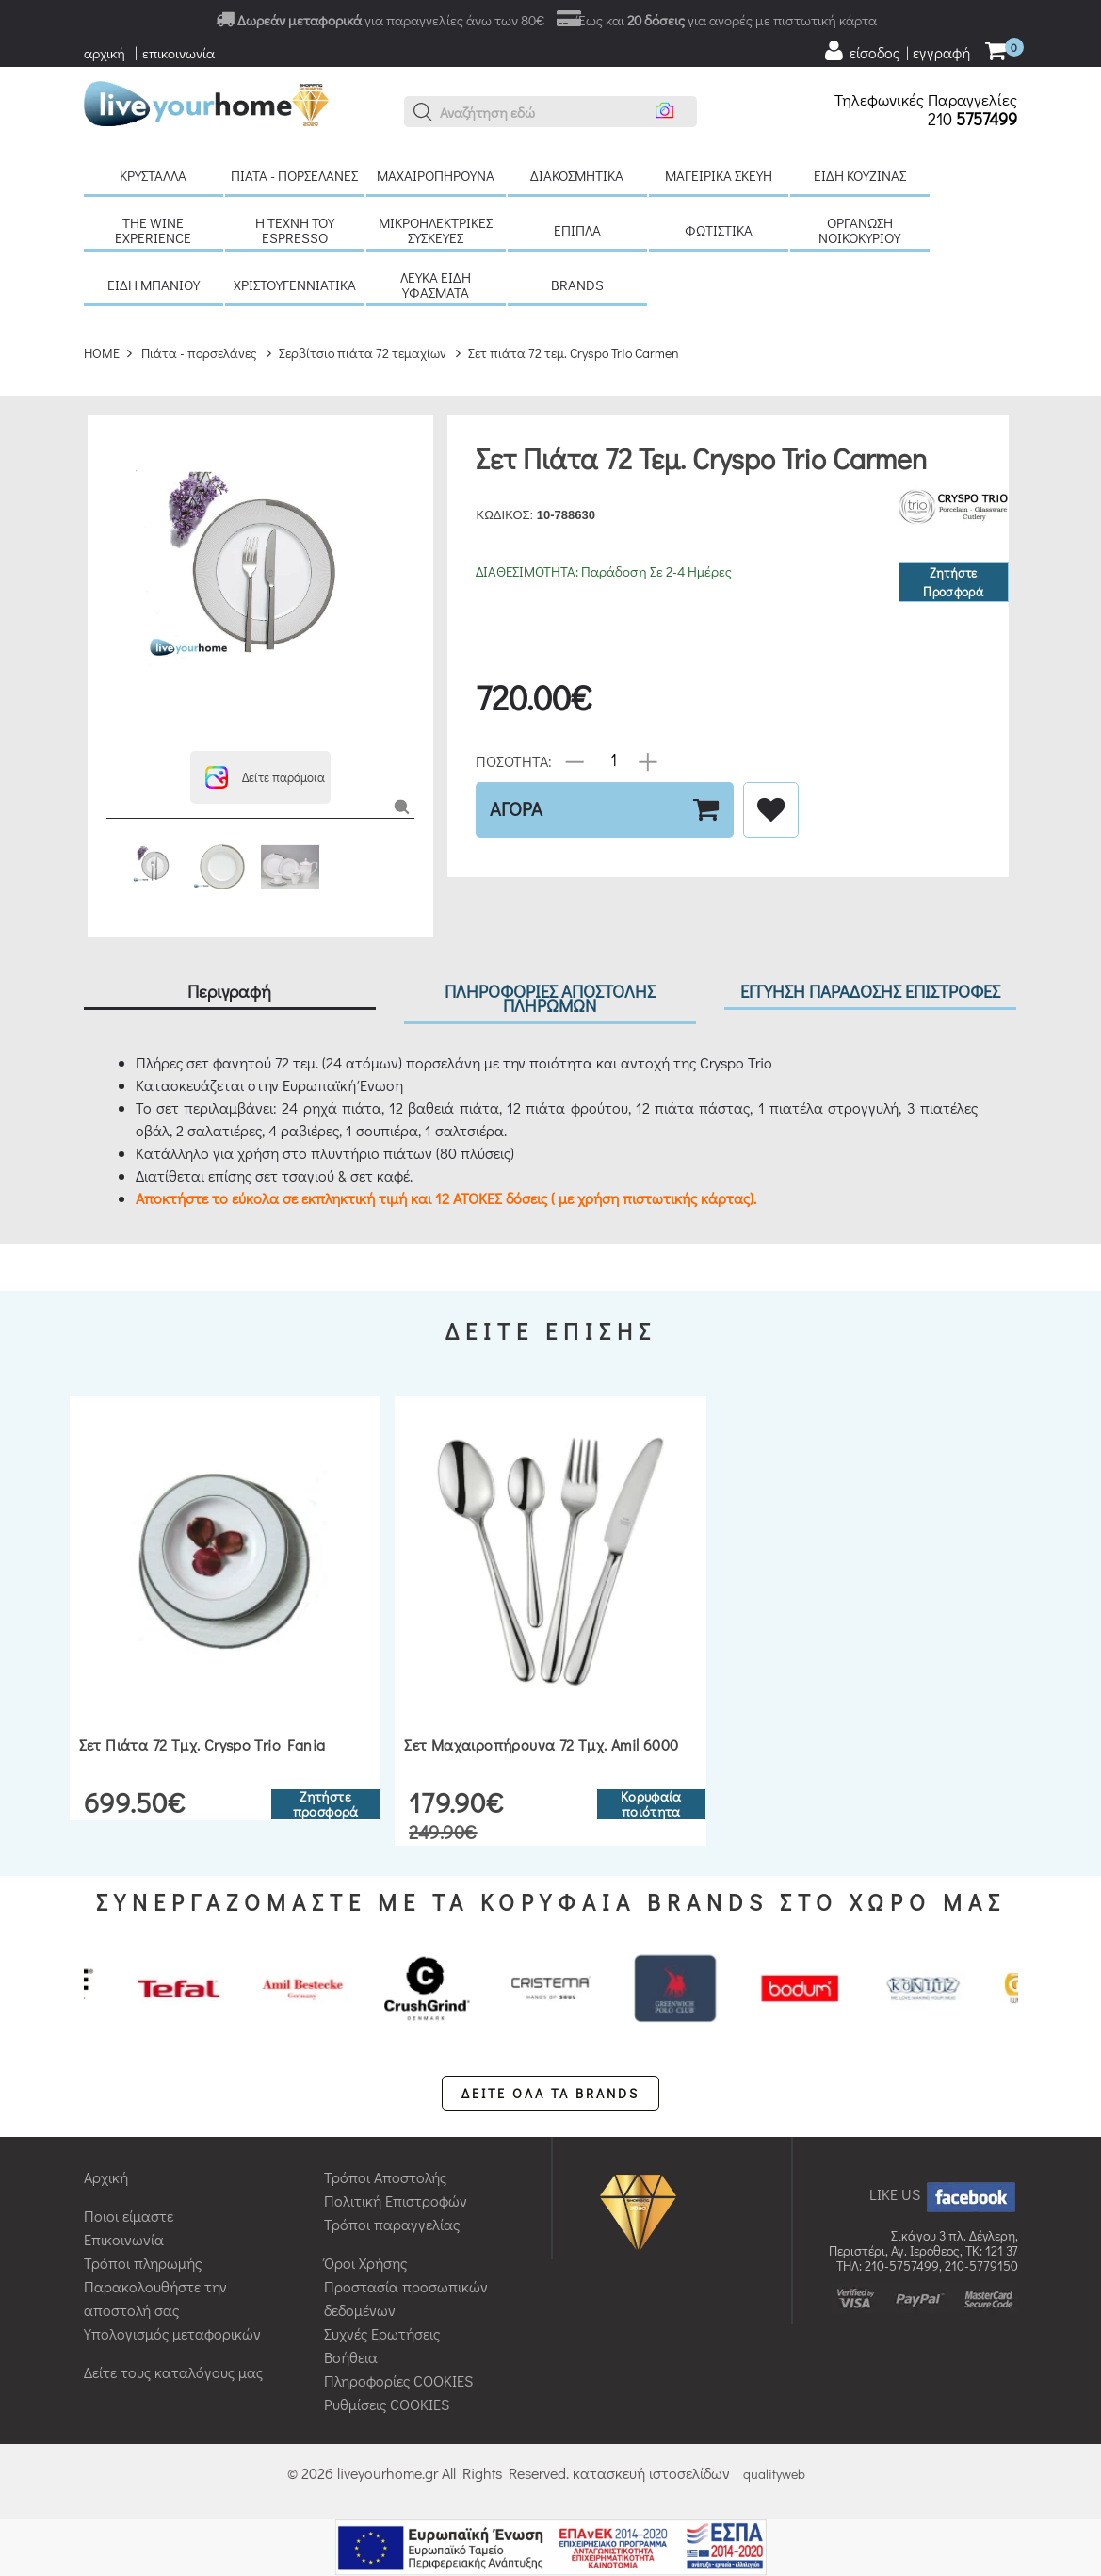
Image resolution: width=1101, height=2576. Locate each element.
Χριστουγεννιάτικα (295, 284)
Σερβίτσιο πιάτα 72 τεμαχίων (362, 353)
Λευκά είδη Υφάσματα (435, 285)
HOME (102, 353)
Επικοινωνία (124, 2239)
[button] (422, 112)
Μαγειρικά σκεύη (718, 175)
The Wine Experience (153, 230)
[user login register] (896, 51)
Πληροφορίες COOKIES (398, 2380)
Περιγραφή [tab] (229, 991)
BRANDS (577, 284)
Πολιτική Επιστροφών (395, 2200)
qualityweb (774, 2474)
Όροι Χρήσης (365, 2263)
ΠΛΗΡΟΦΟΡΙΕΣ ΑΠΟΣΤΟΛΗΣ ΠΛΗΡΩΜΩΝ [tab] (550, 998)
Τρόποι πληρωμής (143, 2263)
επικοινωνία (178, 52)
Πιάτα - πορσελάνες (294, 175)
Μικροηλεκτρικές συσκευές (436, 230)
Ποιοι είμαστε (128, 2215)
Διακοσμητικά (576, 175)
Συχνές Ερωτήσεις (382, 2333)
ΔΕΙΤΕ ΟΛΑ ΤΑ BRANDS (550, 2093)
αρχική (104, 52)
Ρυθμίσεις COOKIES (386, 2404)
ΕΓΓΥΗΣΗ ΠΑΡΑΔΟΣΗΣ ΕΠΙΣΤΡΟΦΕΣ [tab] (870, 991)
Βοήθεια (351, 2357)
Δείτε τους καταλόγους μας (173, 2372)
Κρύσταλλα (153, 175)
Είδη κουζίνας (860, 175)
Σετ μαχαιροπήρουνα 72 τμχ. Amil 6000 (541, 1744)
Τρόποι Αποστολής (385, 2177)
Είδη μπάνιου (153, 284)
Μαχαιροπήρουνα (435, 175)
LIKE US (943, 2194)
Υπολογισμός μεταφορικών (172, 2333)
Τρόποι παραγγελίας (392, 2224)
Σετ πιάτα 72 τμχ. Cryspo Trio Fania (202, 1744)
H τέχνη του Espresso (294, 230)
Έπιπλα (577, 229)
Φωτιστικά (719, 229)
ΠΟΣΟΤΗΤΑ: (514, 760)
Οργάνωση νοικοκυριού (859, 230)
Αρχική (106, 2177)
